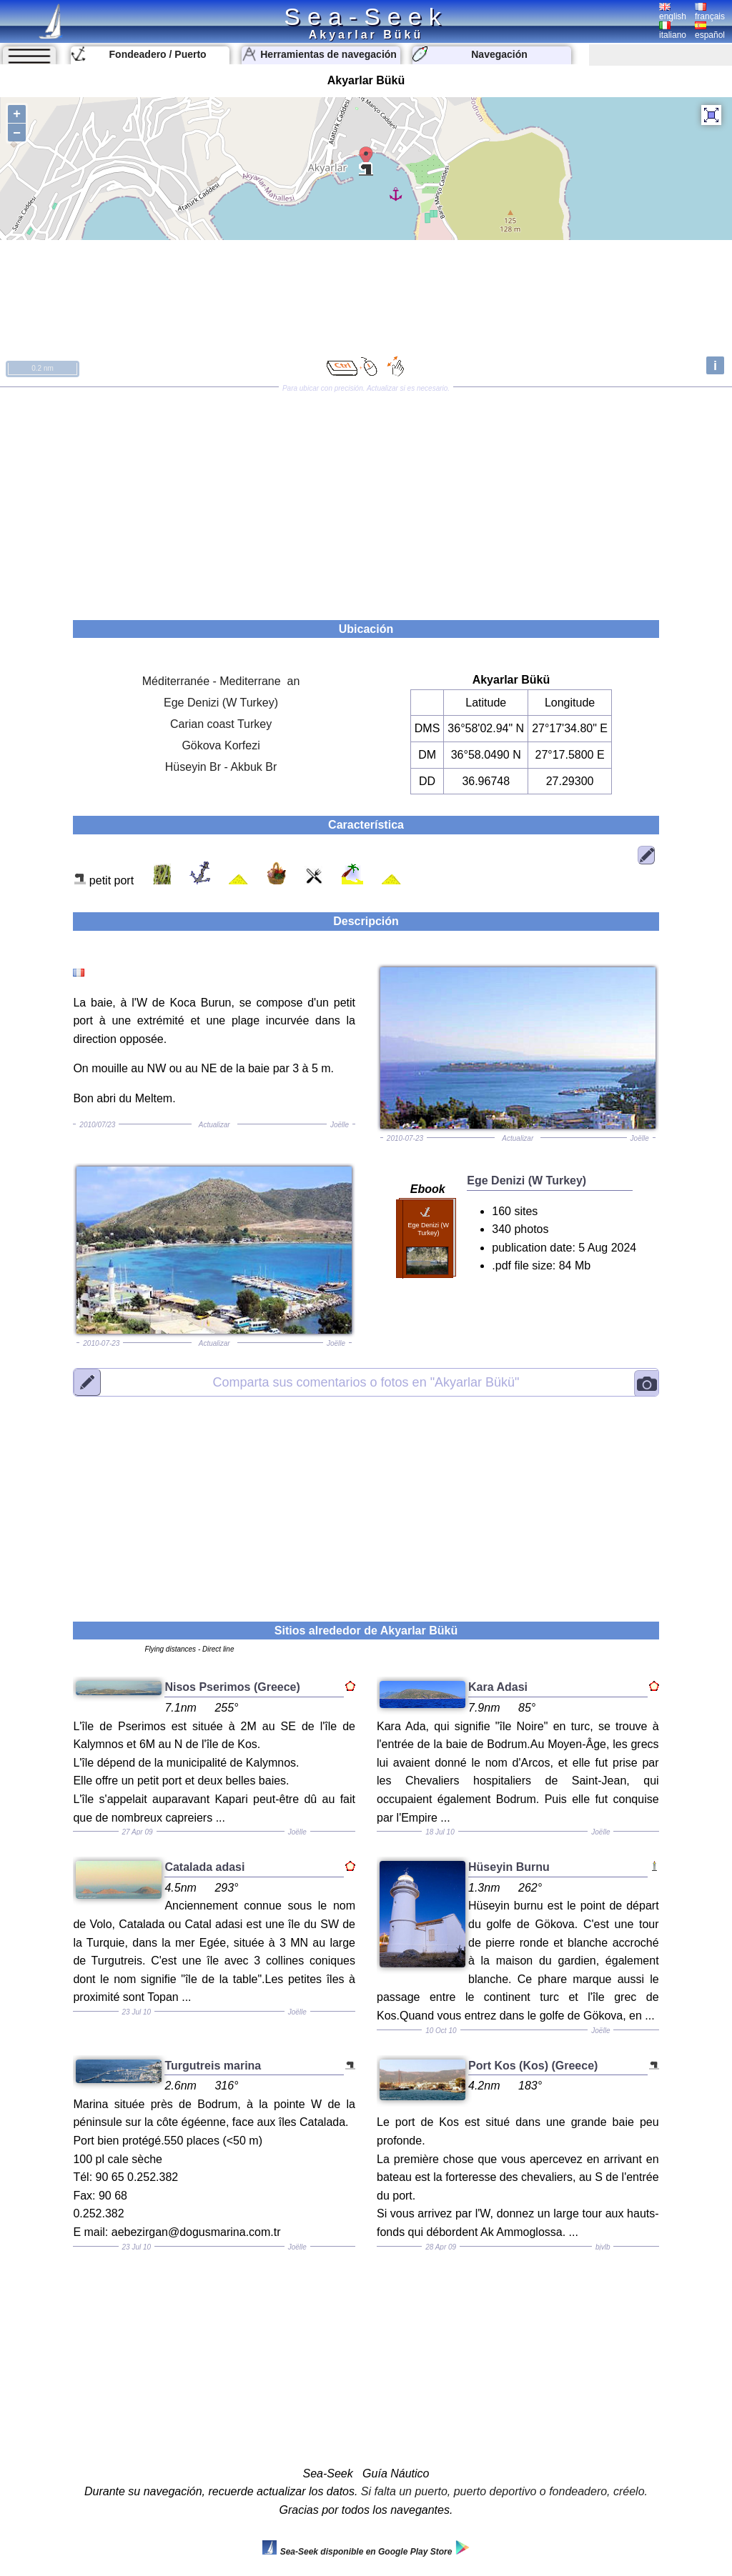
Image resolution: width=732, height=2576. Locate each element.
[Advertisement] (366, 499)
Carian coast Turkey (221, 724)
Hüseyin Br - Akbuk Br (221, 767)
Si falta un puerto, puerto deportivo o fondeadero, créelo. (504, 2491)
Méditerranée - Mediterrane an (221, 681)
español (710, 30)
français (710, 12)
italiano (672, 30)
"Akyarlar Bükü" (366, 1381)
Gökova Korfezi (220, 745)
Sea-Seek (365, 16)
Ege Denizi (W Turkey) (221, 703)
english (672, 12)
